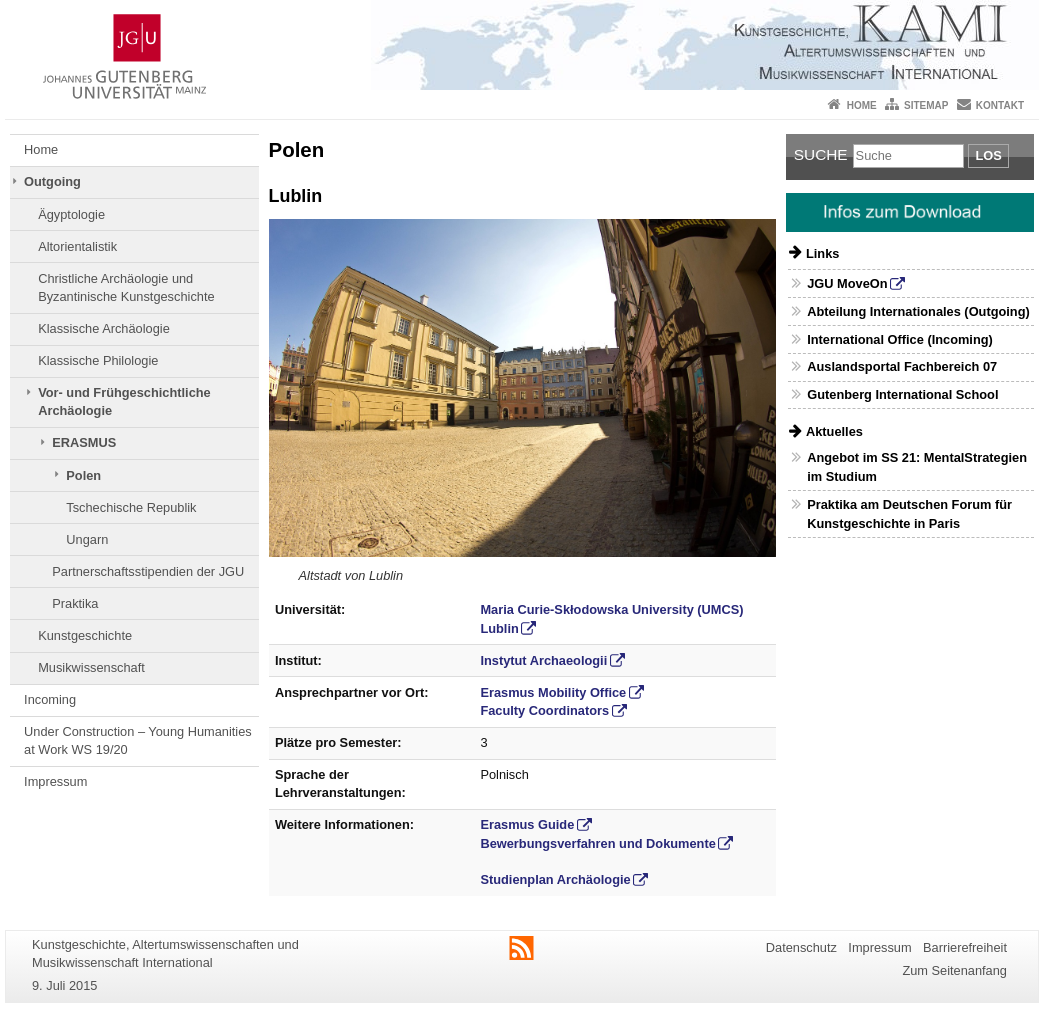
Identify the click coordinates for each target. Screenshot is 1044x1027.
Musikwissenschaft (91, 667)
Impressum (55, 781)
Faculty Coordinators (544, 710)
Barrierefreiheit (965, 947)
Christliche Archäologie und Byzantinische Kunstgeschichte (126, 287)
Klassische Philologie (98, 360)
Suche (821, 154)
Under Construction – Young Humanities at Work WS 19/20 (138, 740)
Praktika (75, 603)
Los (988, 155)
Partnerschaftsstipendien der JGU (148, 571)
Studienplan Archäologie (555, 879)
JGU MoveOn (847, 283)
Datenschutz (801, 947)
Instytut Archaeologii (543, 660)
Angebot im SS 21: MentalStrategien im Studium (917, 467)
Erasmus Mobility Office (553, 692)
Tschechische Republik (131, 507)
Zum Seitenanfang (954, 970)
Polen (83, 475)
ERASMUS (84, 442)
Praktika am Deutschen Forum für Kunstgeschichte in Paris (909, 514)
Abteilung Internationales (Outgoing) (918, 311)
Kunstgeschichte (85, 635)
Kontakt (1000, 105)
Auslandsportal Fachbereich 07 (902, 366)
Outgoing (52, 181)
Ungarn (87, 539)
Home (862, 105)
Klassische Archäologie (104, 328)
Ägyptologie (71, 214)
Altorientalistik (77, 246)
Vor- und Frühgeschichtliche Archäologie (124, 401)
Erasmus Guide (527, 824)
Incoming (50, 699)
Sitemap (926, 105)
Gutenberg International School (902, 394)
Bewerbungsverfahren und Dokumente (597, 843)
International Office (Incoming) (900, 339)
